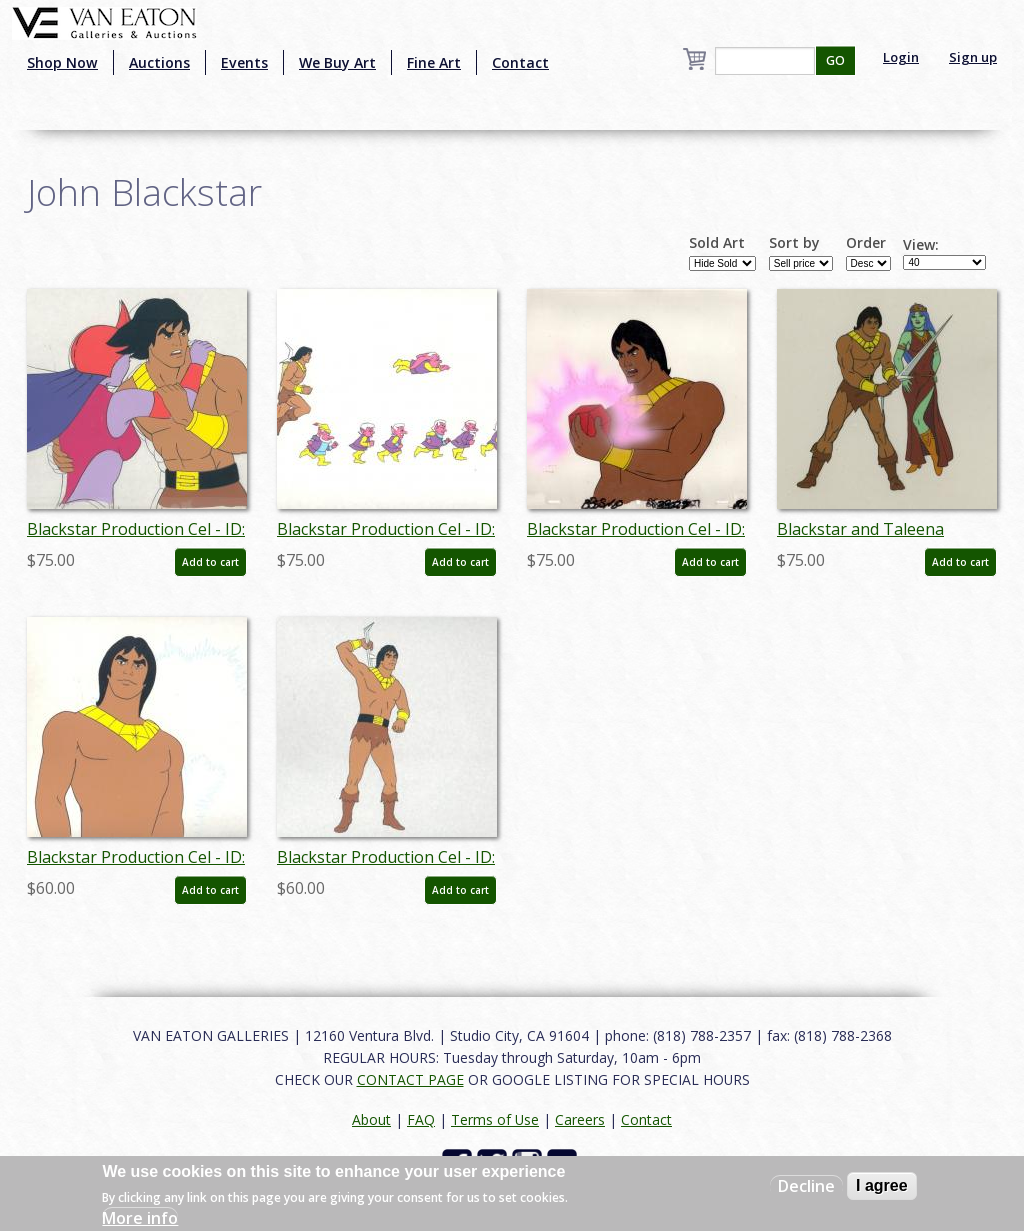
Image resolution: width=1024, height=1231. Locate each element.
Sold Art (717, 243)
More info (140, 1218)
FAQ (421, 1119)
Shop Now (62, 62)
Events (244, 62)
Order (866, 243)
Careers (580, 1119)
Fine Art (434, 62)
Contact (520, 62)
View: (921, 245)
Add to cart (210, 562)
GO (835, 60)
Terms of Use (495, 1119)
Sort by (794, 243)
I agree (882, 1185)
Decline (806, 1186)
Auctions (159, 62)
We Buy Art (337, 62)
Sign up (973, 57)
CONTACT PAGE (410, 1079)
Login (901, 57)
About (371, 1119)
